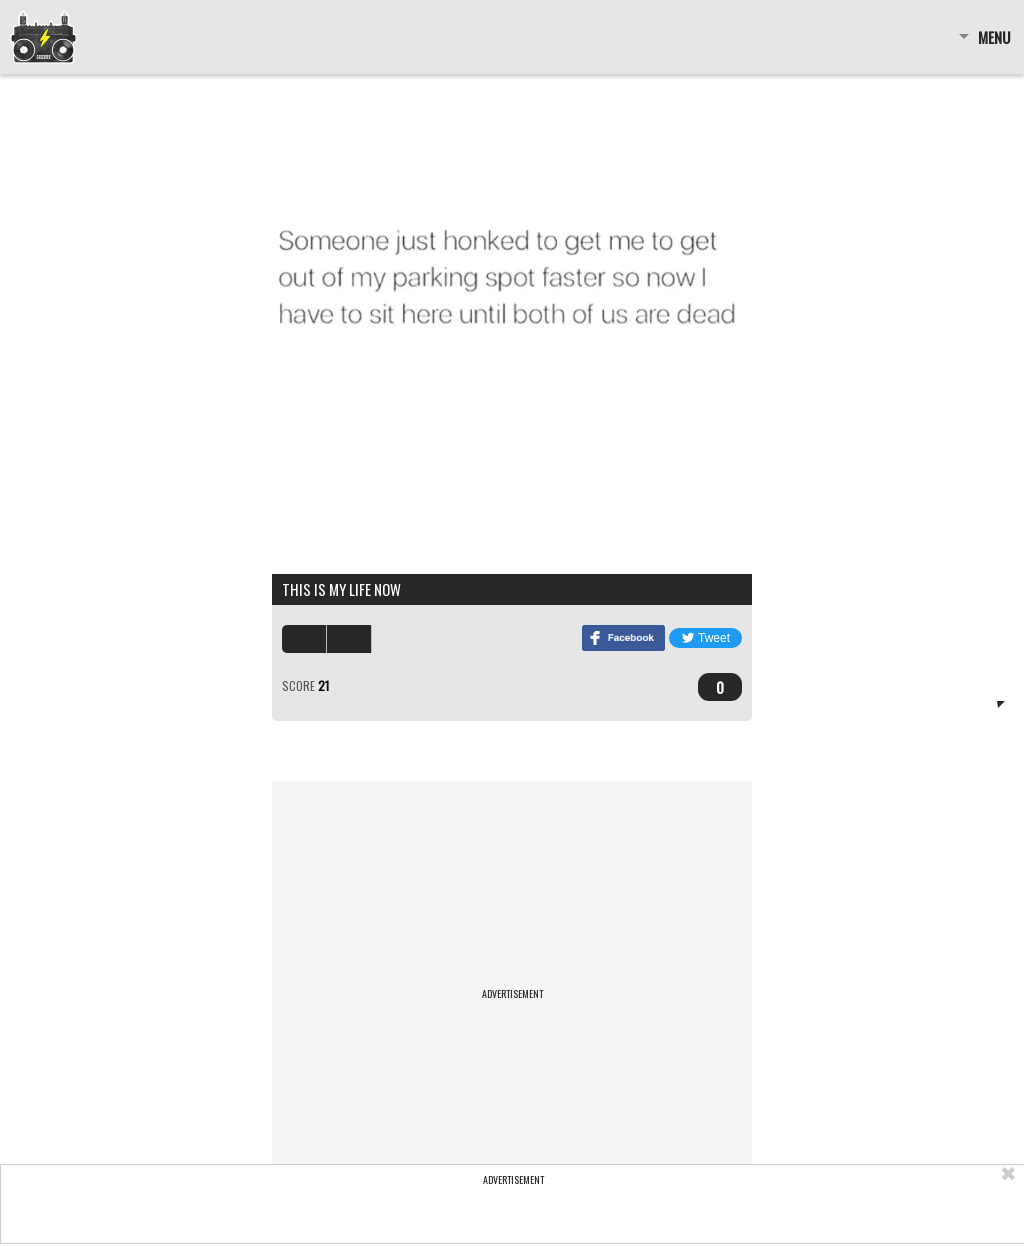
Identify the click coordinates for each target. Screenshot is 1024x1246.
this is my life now (341, 589)
